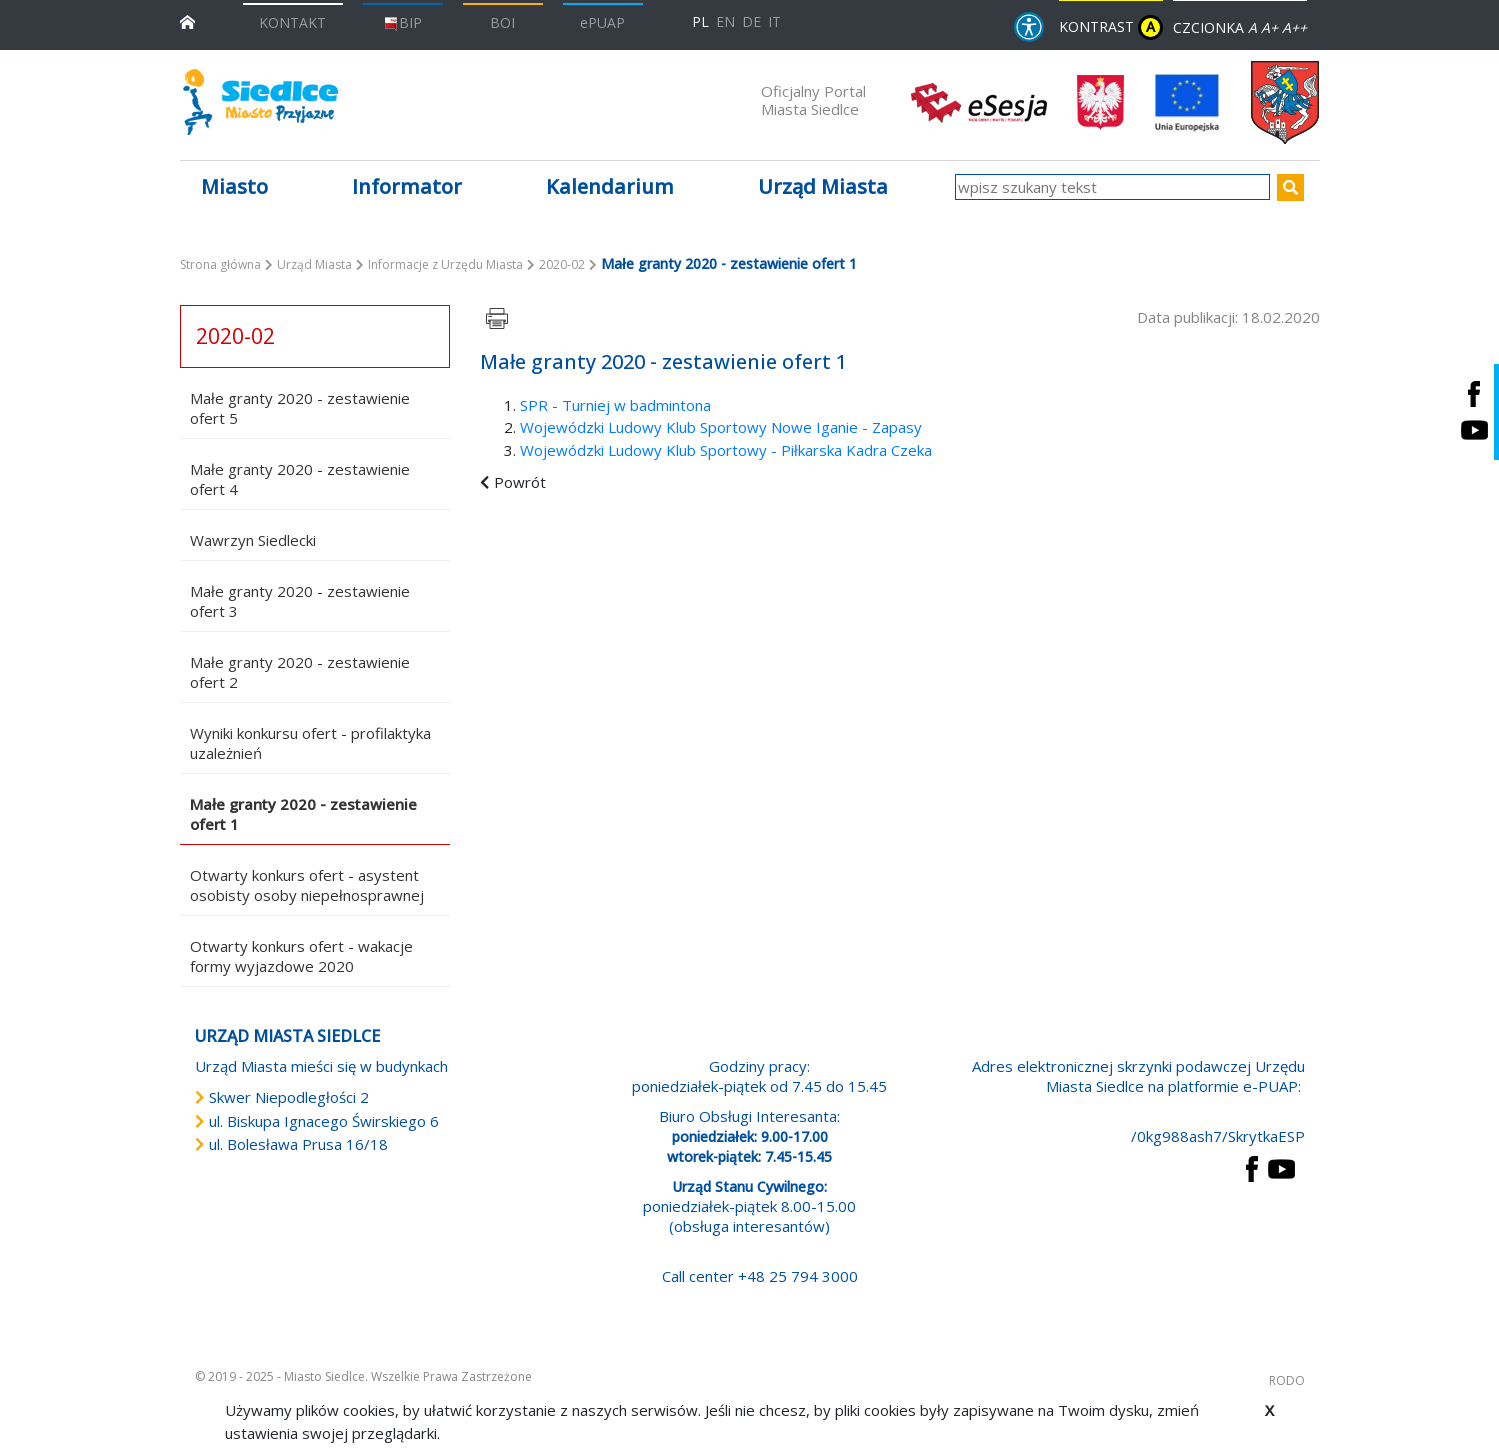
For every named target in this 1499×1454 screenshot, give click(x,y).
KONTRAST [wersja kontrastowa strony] (1111, 27)
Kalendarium (610, 186)
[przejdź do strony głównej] (187, 20)
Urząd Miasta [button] (823, 186)
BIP (402, 22)
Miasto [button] (234, 186)
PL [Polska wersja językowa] (700, 21)
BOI (502, 22)
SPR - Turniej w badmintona (615, 405)
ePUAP (602, 22)
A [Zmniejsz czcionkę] (1252, 27)
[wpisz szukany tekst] (1112, 187)
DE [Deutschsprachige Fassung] (751, 21)
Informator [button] (407, 186)
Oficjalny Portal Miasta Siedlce (813, 100)
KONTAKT (292, 22)
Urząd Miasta (314, 264)
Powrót (520, 482)
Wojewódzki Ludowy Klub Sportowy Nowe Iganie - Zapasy (721, 427)
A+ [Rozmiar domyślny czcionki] (1269, 27)
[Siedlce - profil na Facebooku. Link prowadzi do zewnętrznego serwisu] (1474, 393)
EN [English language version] (725, 21)
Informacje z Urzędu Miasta (445, 264)
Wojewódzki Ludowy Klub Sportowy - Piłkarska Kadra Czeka (726, 450)
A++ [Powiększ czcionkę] (1294, 27)
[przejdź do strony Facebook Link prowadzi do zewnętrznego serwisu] (1252, 1167)
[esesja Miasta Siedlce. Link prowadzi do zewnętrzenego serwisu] (979, 101)
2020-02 (562, 264)
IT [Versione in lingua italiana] (774, 21)
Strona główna (220, 264)
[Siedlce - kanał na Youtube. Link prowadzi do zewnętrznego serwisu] (1474, 430)
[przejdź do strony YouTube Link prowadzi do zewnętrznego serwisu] (1281, 1167)
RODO (1287, 1380)
